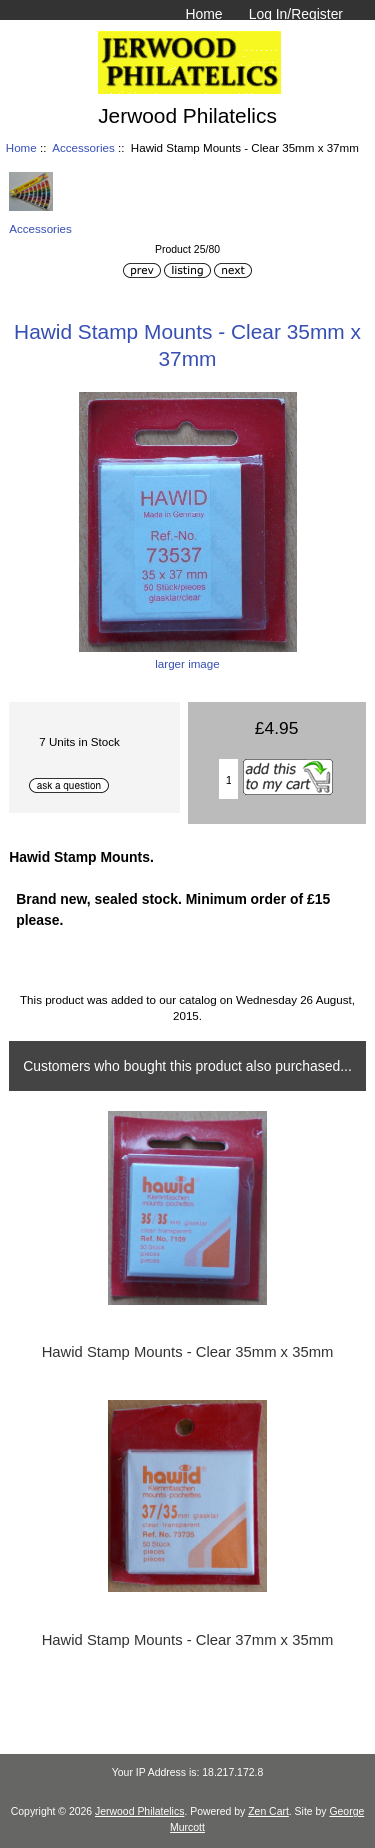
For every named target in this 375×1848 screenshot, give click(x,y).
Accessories (83, 147)
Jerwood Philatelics (139, 1811)
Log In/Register (296, 14)
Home (203, 14)
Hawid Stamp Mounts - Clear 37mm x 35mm (188, 1640)
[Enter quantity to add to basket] (229, 779)
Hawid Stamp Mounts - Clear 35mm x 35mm (188, 1352)
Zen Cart (268, 1811)
